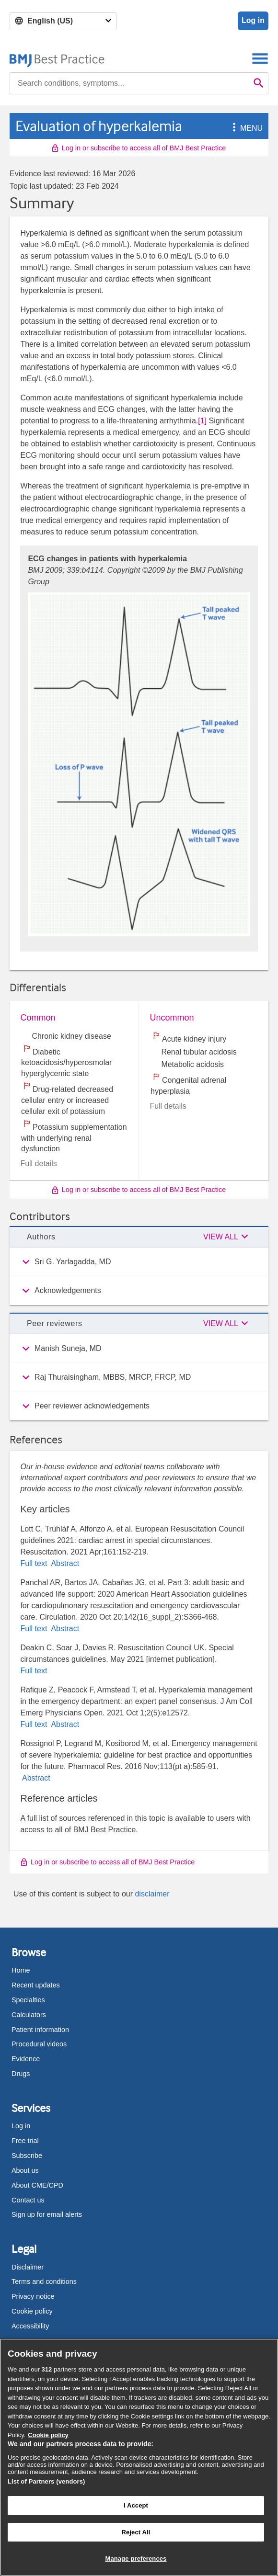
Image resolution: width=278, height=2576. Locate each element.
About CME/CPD (37, 2185)
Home (21, 1970)
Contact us (28, 2200)
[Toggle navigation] (260, 58)
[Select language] (63, 20)
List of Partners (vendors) (46, 2481)
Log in (253, 20)
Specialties (28, 2000)
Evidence (26, 2059)
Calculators (29, 2015)
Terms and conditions (44, 2281)
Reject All (135, 2532)
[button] (232, 128)
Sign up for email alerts (47, 2214)
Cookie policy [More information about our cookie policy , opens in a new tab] (48, 2435)
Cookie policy (32, 2311)
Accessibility (30, 2326)
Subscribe (27, 2155)
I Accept (136, 2505)
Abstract (64, 1563)
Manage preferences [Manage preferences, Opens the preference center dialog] (135, 2558)
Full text (34, 1563)
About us (25, 2170)
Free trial (25, 2141)
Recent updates (36, 1985)
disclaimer (152, 1894)
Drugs (21, 2073)
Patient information (40, 2029)
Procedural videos (39, 2044)
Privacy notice (33, 2296)
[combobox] (129, 83)
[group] (139, 1262)
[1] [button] (202, 421)
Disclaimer (28, 2267)
